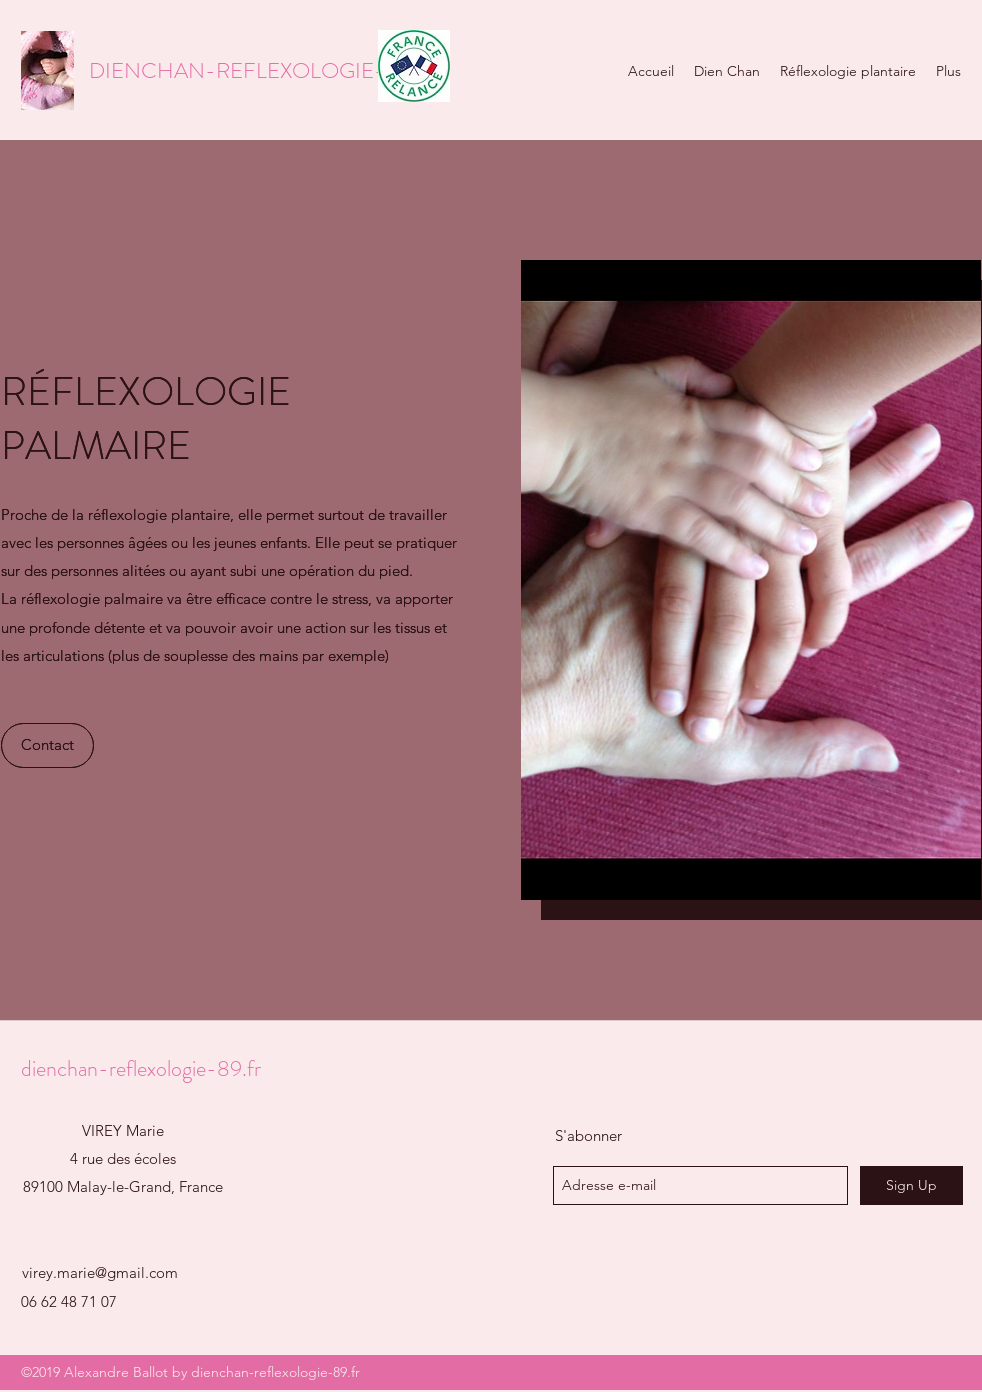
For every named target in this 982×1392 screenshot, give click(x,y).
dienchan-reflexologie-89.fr (141, 1068)
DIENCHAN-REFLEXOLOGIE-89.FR (265, 70)
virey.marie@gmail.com (100, 1272)
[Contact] (47, 745)
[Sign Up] (911, 1185)
